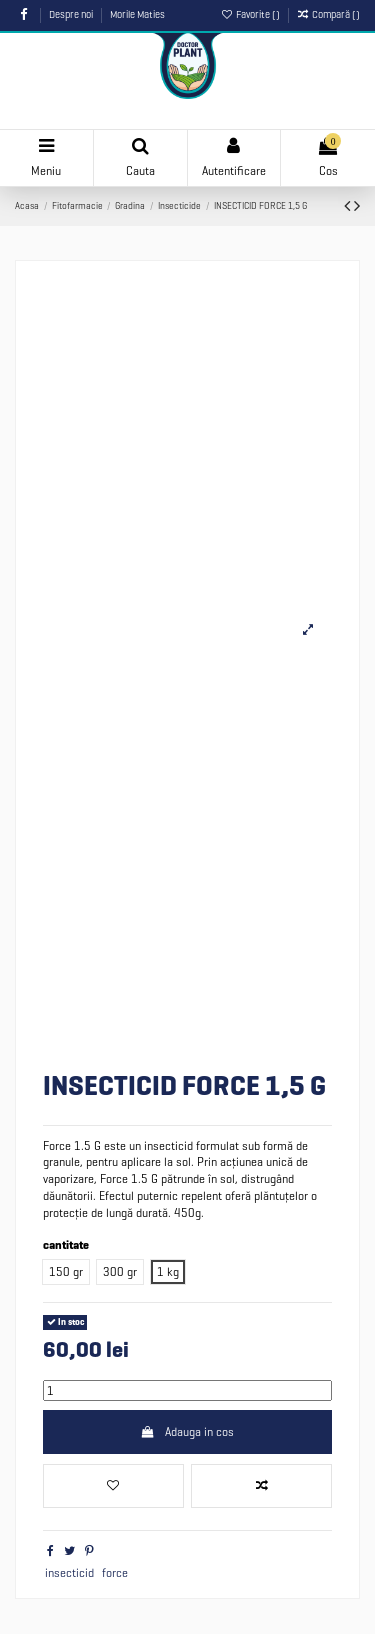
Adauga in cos (187, 1431)
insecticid (69, 1572)
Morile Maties (137, 14)
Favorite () (251, 14)
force (115, 1572)
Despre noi (72, 14)
